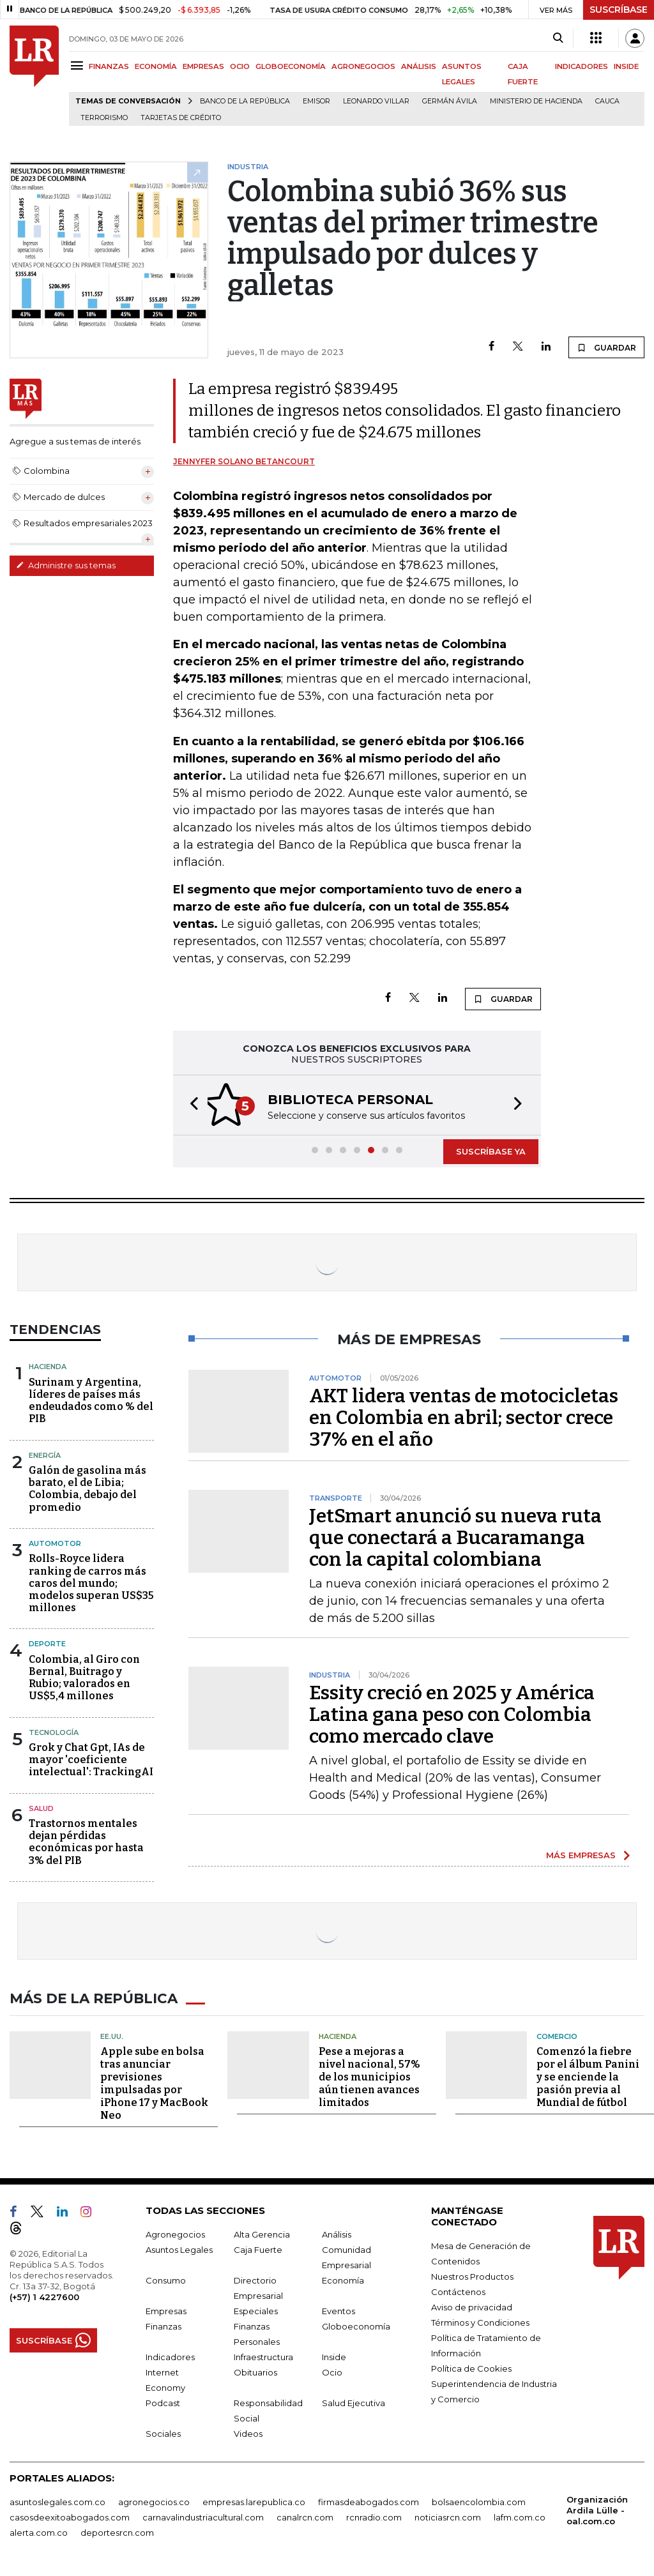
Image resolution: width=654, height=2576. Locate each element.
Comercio (556, 2035)
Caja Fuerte (258, 2248)
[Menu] (79, 65)
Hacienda (47, 1366)
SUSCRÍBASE (618, 9)
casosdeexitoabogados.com (70, 2516)
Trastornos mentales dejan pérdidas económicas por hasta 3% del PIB (86, 1842)
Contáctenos (458, 2290)
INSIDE (626, 66)
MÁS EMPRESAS (581, 1855)
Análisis (336, 2233)
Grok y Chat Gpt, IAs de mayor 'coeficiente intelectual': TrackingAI (91, 1759)
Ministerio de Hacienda (536, 101)
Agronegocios (175, 2233)
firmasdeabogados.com (368, 2501)
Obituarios (255, 2371)
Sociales (163, 2432)
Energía (45, 1455)
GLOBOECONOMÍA (290, 66)
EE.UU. (111, 2035)
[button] (190, 1105)
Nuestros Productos (472, 2275)
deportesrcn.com (117, 2531)
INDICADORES (581, 66)
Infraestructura (263, 2356)
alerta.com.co (39, 2531)
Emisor (316, 101)
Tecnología (54, 1732)
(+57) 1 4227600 (44, 2296)
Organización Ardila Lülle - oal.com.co (597, 2509)
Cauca (607, 101)
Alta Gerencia (262, 2233)
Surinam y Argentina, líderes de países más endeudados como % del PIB (91, 1400)
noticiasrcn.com (447, 2516)
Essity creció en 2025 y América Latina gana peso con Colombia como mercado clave (452, 1714)
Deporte (47, 1643)
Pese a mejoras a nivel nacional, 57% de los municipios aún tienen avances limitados (369, 2075)
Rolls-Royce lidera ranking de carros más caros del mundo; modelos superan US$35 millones (91, 1583)
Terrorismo (104, 118)
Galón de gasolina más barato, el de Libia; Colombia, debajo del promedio (87, 1488)
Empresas (166, 2310)
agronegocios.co (154, 2501)
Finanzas (163, 2325)
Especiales (256, 2310)
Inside (334, 2356)
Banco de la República (245, 101)
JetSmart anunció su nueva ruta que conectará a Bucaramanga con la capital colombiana (455, 1537)
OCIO (240, 66)
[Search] (558, 38)
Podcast (163, 2402)
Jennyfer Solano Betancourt (244, 461)
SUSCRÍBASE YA (491, 1151)
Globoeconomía (356, 2325)
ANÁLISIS (418, 66)
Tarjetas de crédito (181, 118)
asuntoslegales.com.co (57, 2501)
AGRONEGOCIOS (363, 66)
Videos (248, 2432)
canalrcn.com (305, 2516)
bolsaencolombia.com (479, 2501)
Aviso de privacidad (471, 2306)
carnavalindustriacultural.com (203, 2516)
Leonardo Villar (376, 101)
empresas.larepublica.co (253, 2501)
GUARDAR (606, 347)
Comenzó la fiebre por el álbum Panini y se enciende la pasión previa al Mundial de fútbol (587, 2075)
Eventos (338, 2310)
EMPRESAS (203, 66)
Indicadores (170, 2356)
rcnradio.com (374, 2516)
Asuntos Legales (179, 2248)
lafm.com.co (519, 2516)
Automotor (55, 1543)
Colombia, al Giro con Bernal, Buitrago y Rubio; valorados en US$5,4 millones (84, 1677)
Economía (343, 2279)
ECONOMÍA (156, 66)
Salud (41, 1808)
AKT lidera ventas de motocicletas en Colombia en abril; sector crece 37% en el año (463, 1417)
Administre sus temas (66, 565)
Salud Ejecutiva (353, 2402)
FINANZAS (109, 66)
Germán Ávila (449, 101)
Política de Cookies (471, 2367)
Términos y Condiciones (480, 2321)
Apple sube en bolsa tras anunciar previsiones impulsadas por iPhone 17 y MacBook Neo (154, 2082)
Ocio (332, 2371)
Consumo (166, 2279)
